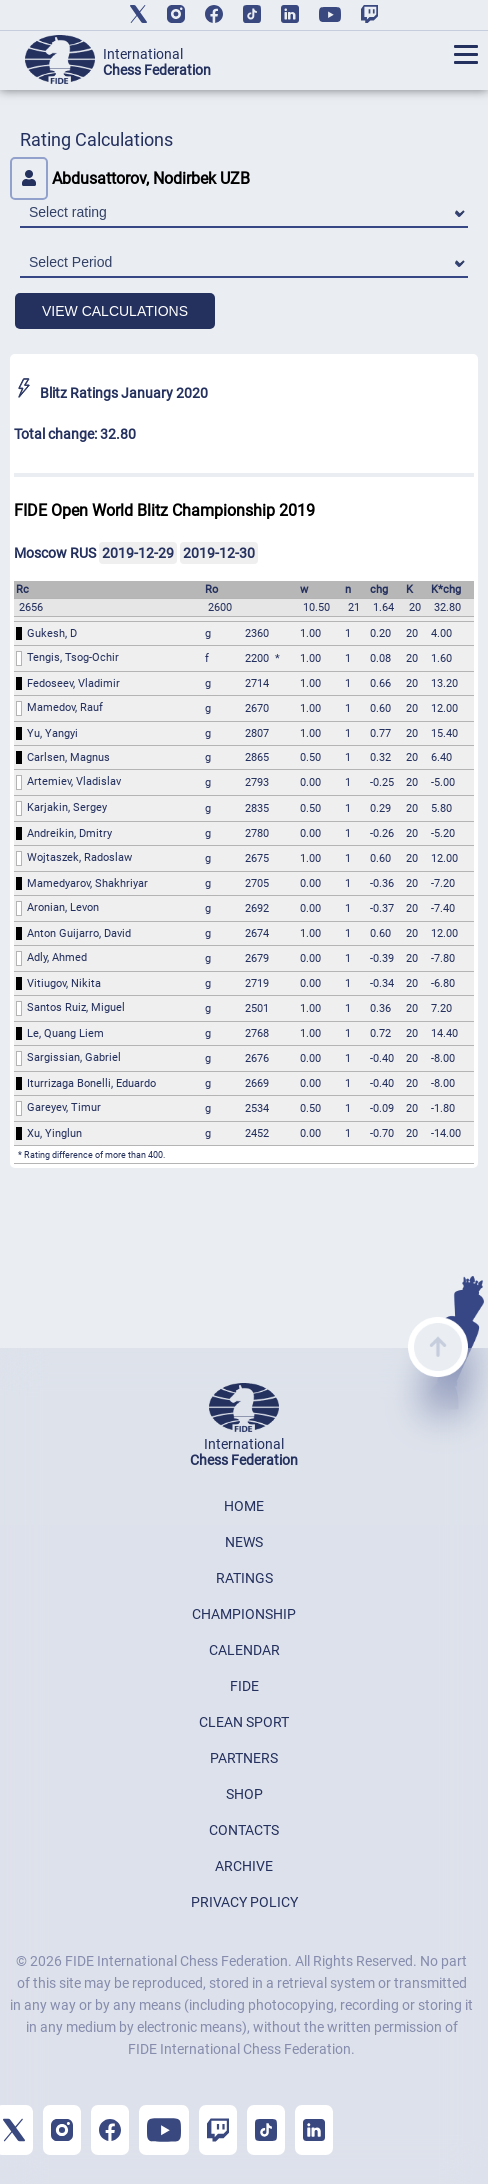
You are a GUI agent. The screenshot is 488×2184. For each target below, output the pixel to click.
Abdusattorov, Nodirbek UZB (130, 178)
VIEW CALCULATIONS (115, 311)
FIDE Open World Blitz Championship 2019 (164, 510)
